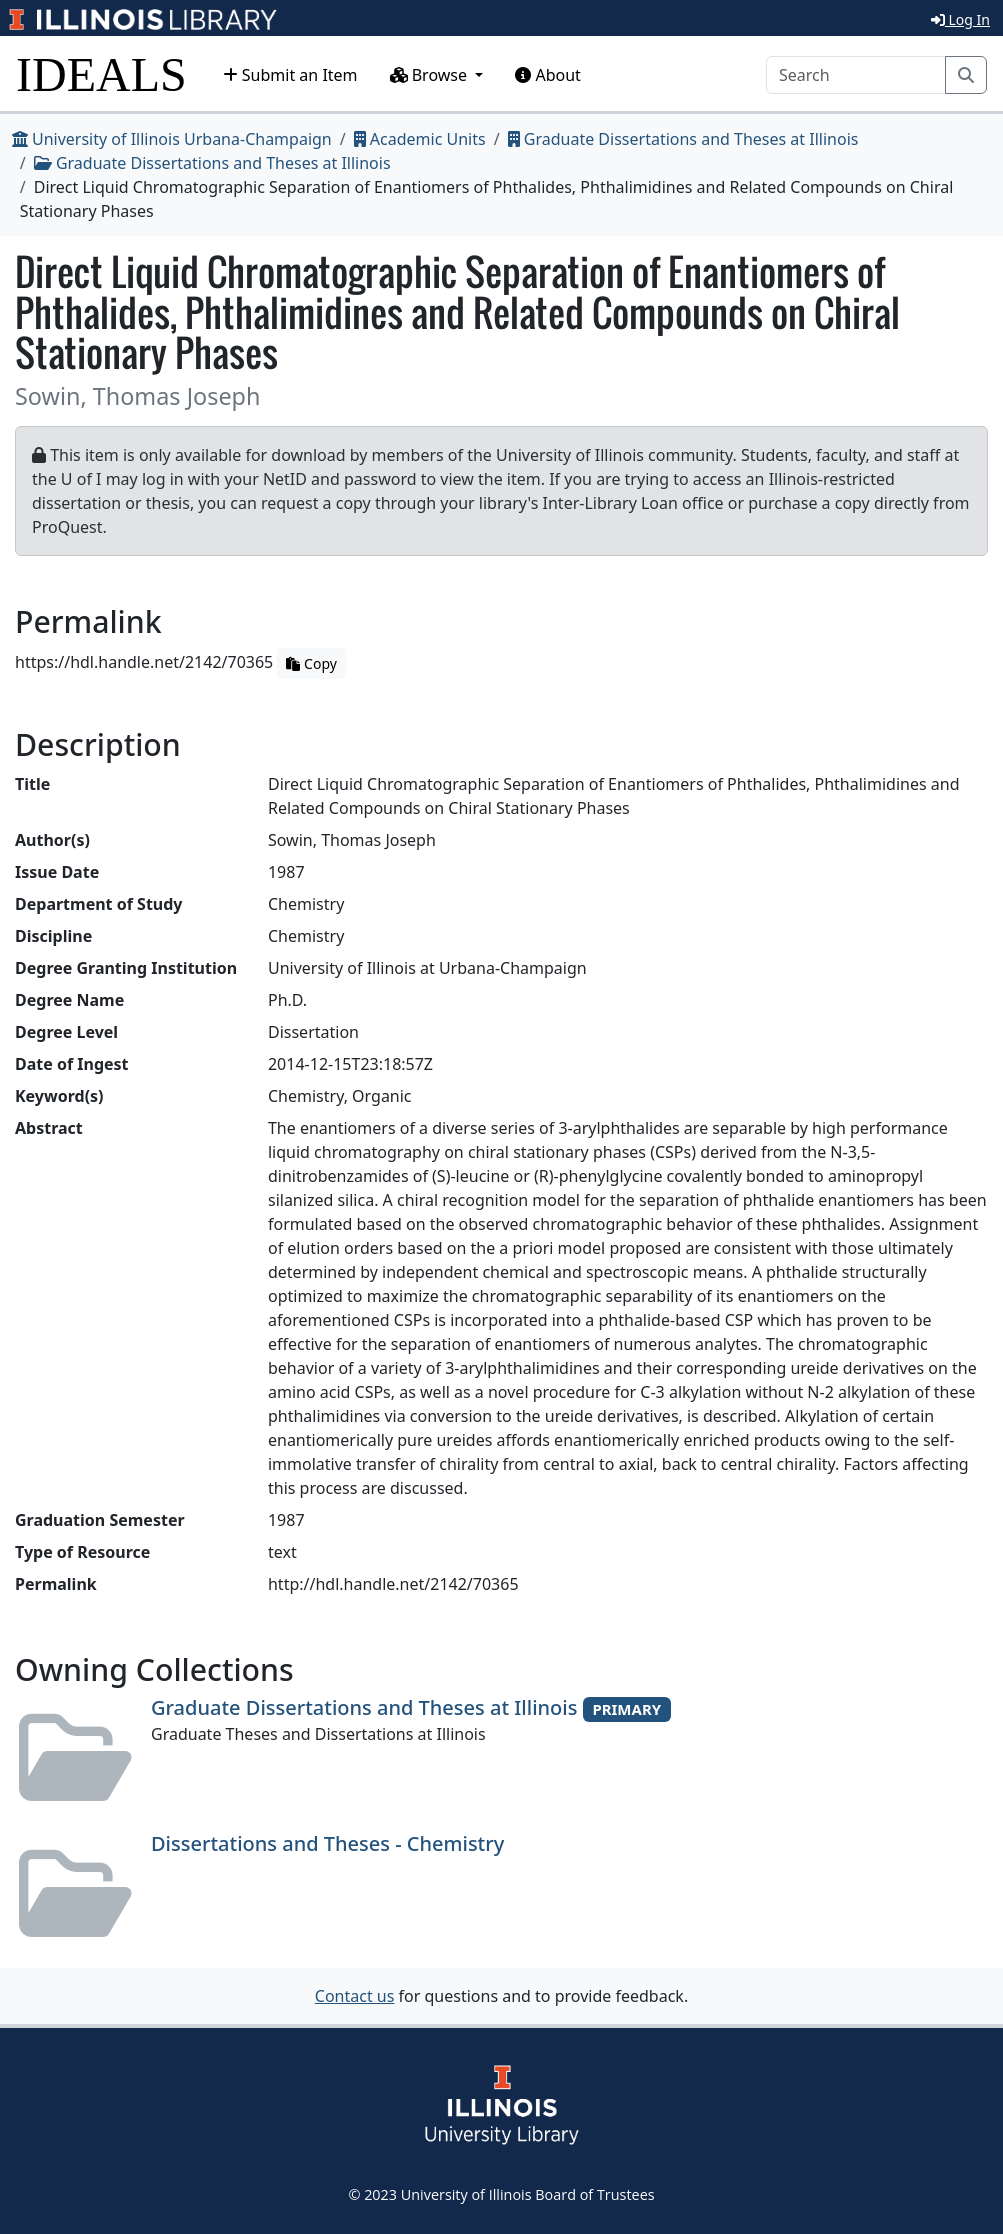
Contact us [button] (355, 1996)
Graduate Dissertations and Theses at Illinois (683, 139)
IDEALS (101, 74)
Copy (311, 663)
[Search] (856, 75)
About (548, 75)
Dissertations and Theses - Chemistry (327, 1843)
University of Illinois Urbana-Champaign (172, 139)
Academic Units (420, 139)
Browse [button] (431, 75)
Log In (960, 19)
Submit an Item (290, 75)
